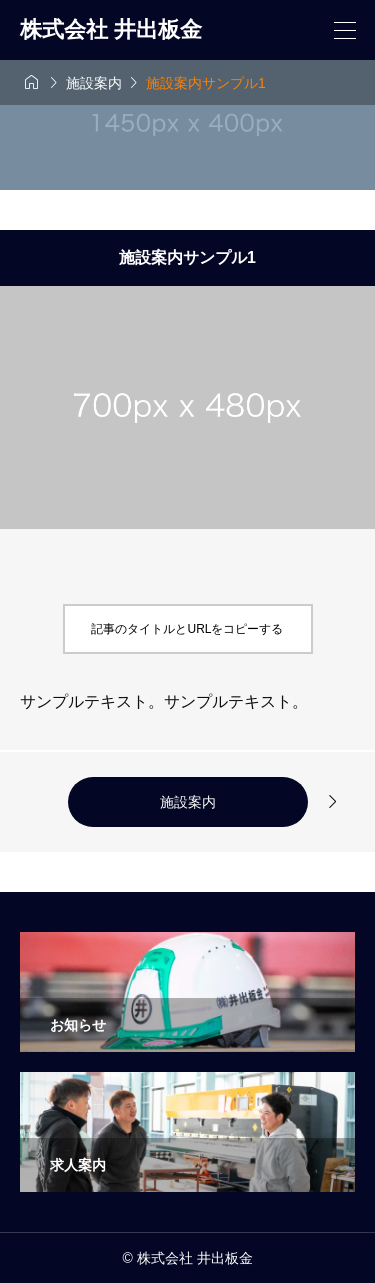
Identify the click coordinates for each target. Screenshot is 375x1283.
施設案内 (188, 802)
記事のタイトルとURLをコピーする (187, 629)
